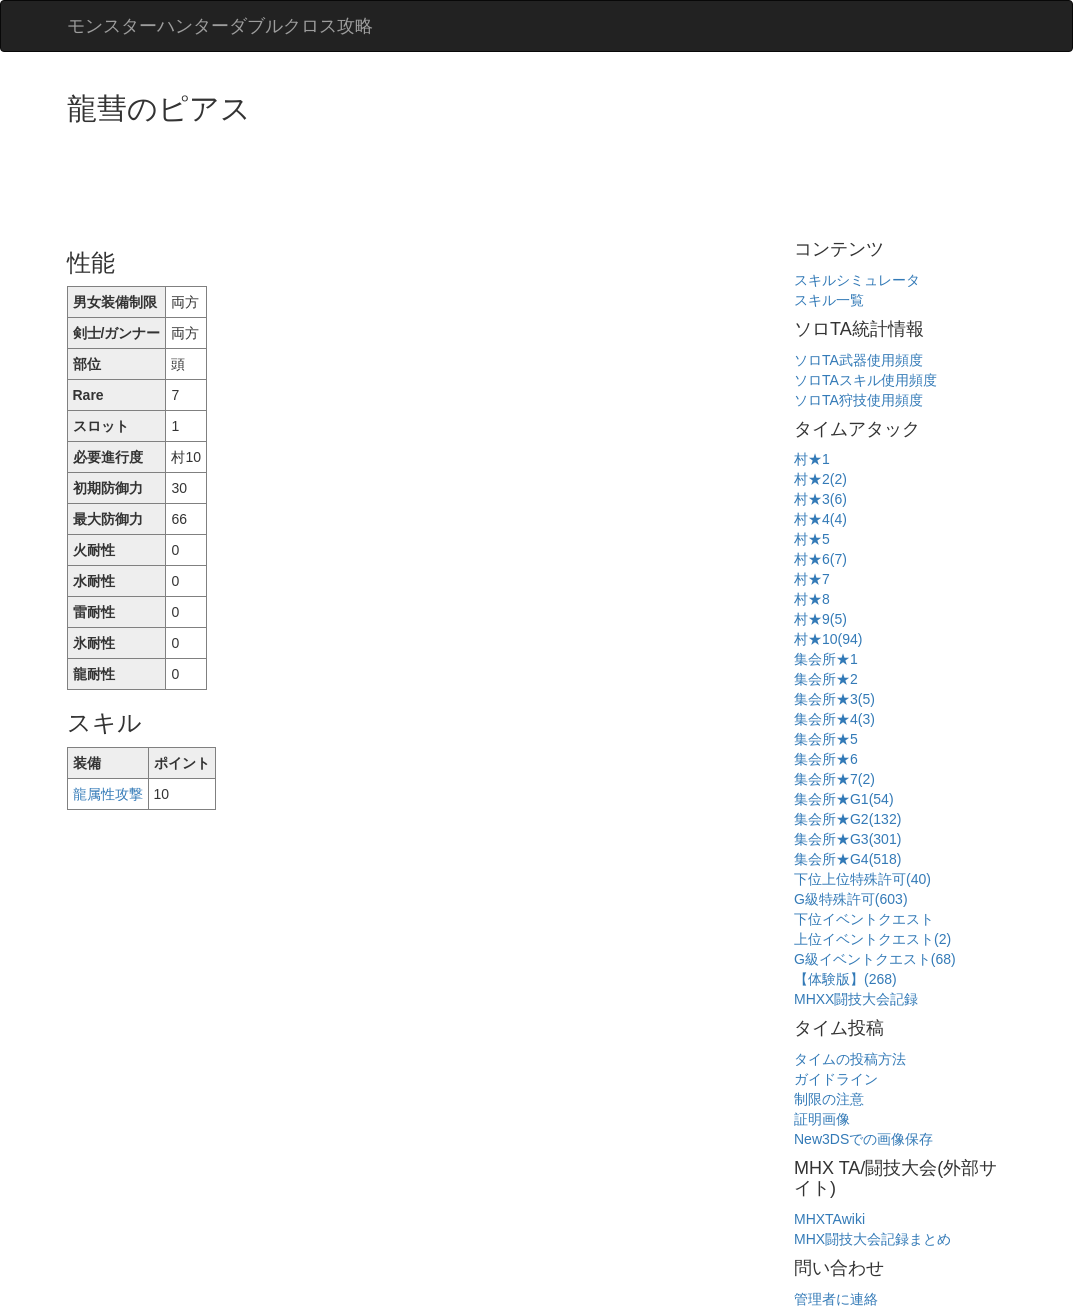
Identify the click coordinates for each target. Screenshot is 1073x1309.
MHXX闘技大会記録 (856, 999)
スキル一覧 (829, 300)
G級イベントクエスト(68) (875, 959)
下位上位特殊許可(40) (862, 879)
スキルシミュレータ (857, 280)
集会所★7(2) (834, 779)
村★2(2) (820, 479)
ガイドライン (836, 1079)
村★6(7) (820, 559)
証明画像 (822, 1119)
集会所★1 (826, 659)
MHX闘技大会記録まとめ (872, 1239)
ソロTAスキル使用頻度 (865, 380)
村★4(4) (820, 519)
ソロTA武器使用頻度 (858, 360)
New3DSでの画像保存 (863, 1139)
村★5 (812, 539)
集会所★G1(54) (844, 799)
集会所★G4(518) (847, 859)
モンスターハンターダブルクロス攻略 (220, 26)
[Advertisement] (431, 180)
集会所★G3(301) (847, 839)
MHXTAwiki (829, 1219)
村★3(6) (820, 499)
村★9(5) (820, 619)
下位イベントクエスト (864, 919)
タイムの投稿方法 (850, 1059)
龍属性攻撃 (108, 794)
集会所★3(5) (834, 699)
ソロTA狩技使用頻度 (858, 400)
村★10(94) (828, 639)
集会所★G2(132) (847, 819)
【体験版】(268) (845, 979)
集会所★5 (826, 739)
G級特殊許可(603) (851, 899)
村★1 (812, 459)
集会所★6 (826, 759)
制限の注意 (829, 1099)
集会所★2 (826, 679)
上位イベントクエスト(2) (872, 939)
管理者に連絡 (836, 1299)
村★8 (812, 599)
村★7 (812, 579)
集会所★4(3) (834, 719)
